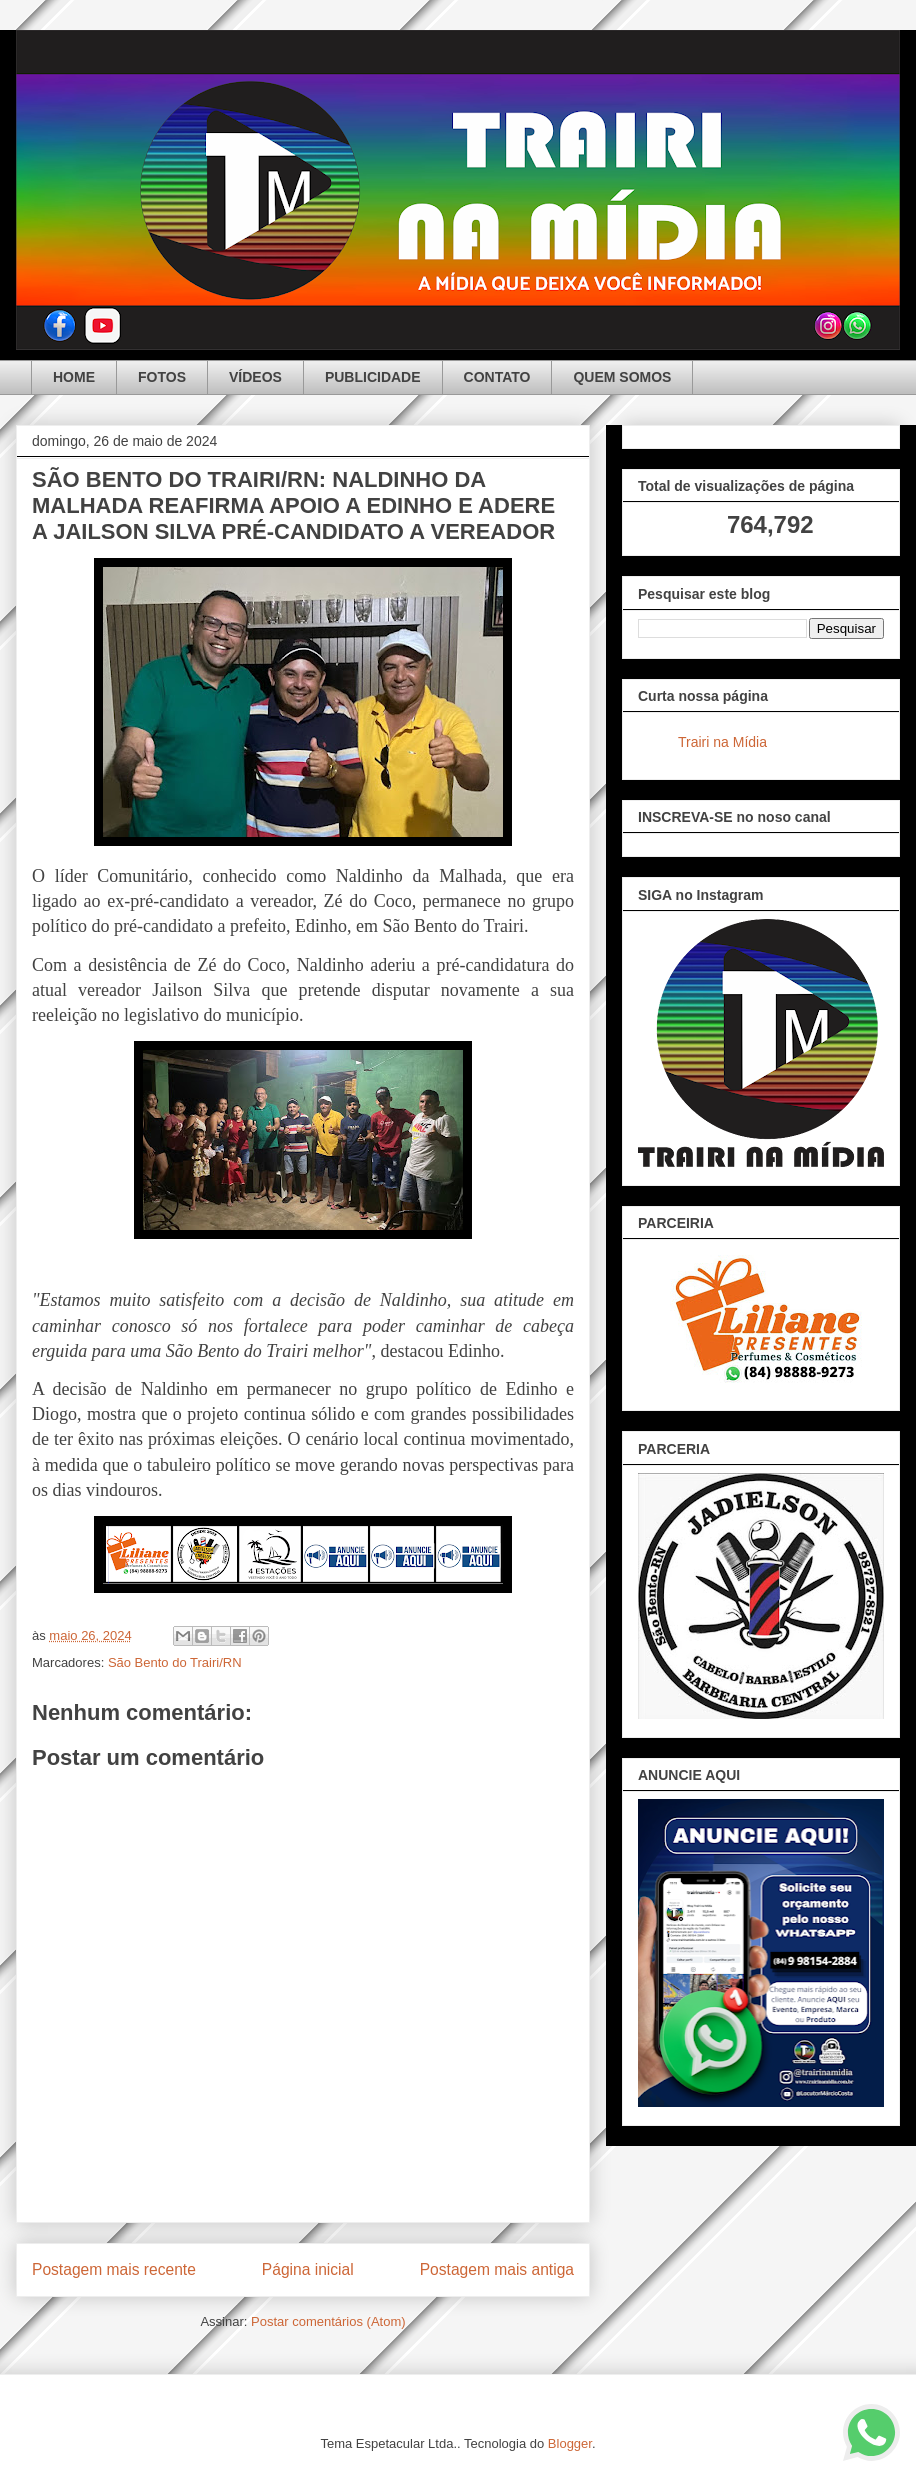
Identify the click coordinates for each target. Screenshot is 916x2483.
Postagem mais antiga (497, 2269)
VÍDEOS (255, 377)
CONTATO (497, 377)
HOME (74, 377)
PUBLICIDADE (373, 377)
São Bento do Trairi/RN (175, 1662)
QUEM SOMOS (622, 377)
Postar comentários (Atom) (328, 2321)
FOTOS (162, 377)
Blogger (570, 2443)
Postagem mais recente (114, 2269)
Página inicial (308, 2269)
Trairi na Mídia (722, 742)
